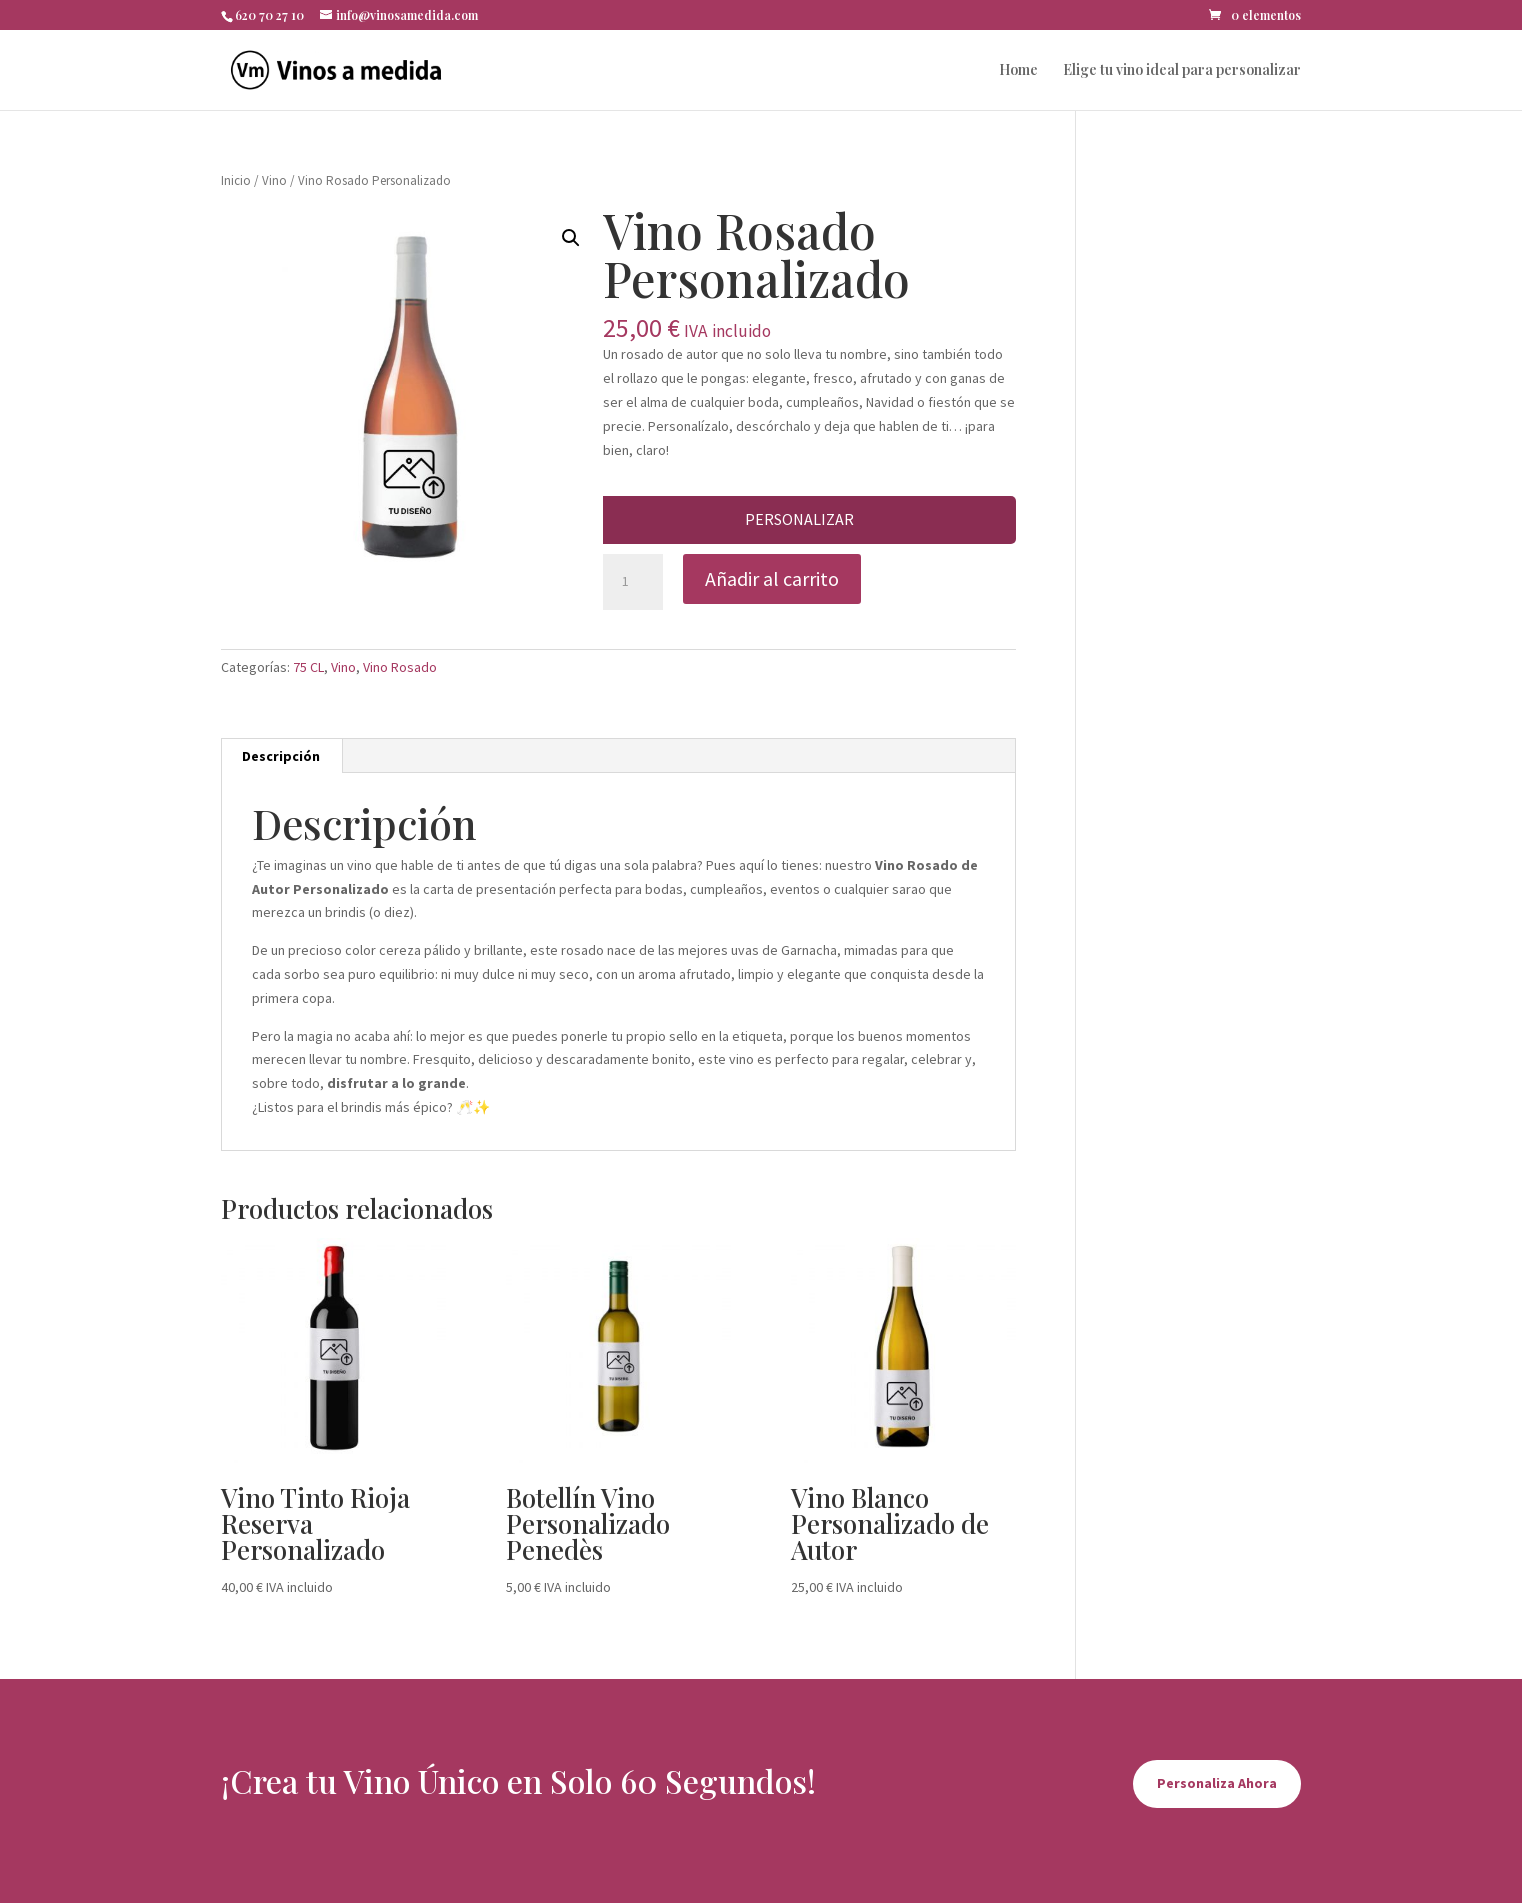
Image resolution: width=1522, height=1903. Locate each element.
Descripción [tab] (281, 756)
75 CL (308, 667)
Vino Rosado (400, 667)
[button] (571, 238)
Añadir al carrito (772, 578)
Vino (274, 180)
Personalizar (799, 519)
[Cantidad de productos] (633, 582)
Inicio (236, 180)
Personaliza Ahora (1217, 1783)
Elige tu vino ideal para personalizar (1182, 71)
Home (1018, 71)
